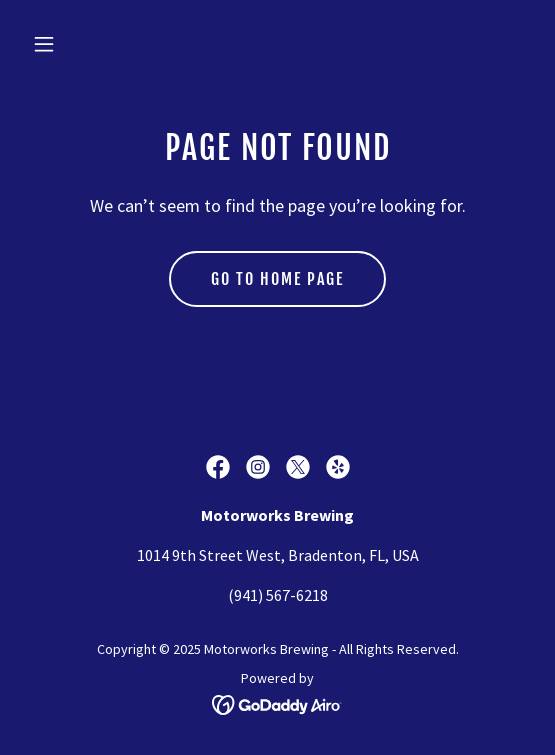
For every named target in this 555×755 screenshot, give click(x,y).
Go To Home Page (277, 279)
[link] (218, 467)
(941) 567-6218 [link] (278, 595)
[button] (82, 44)
